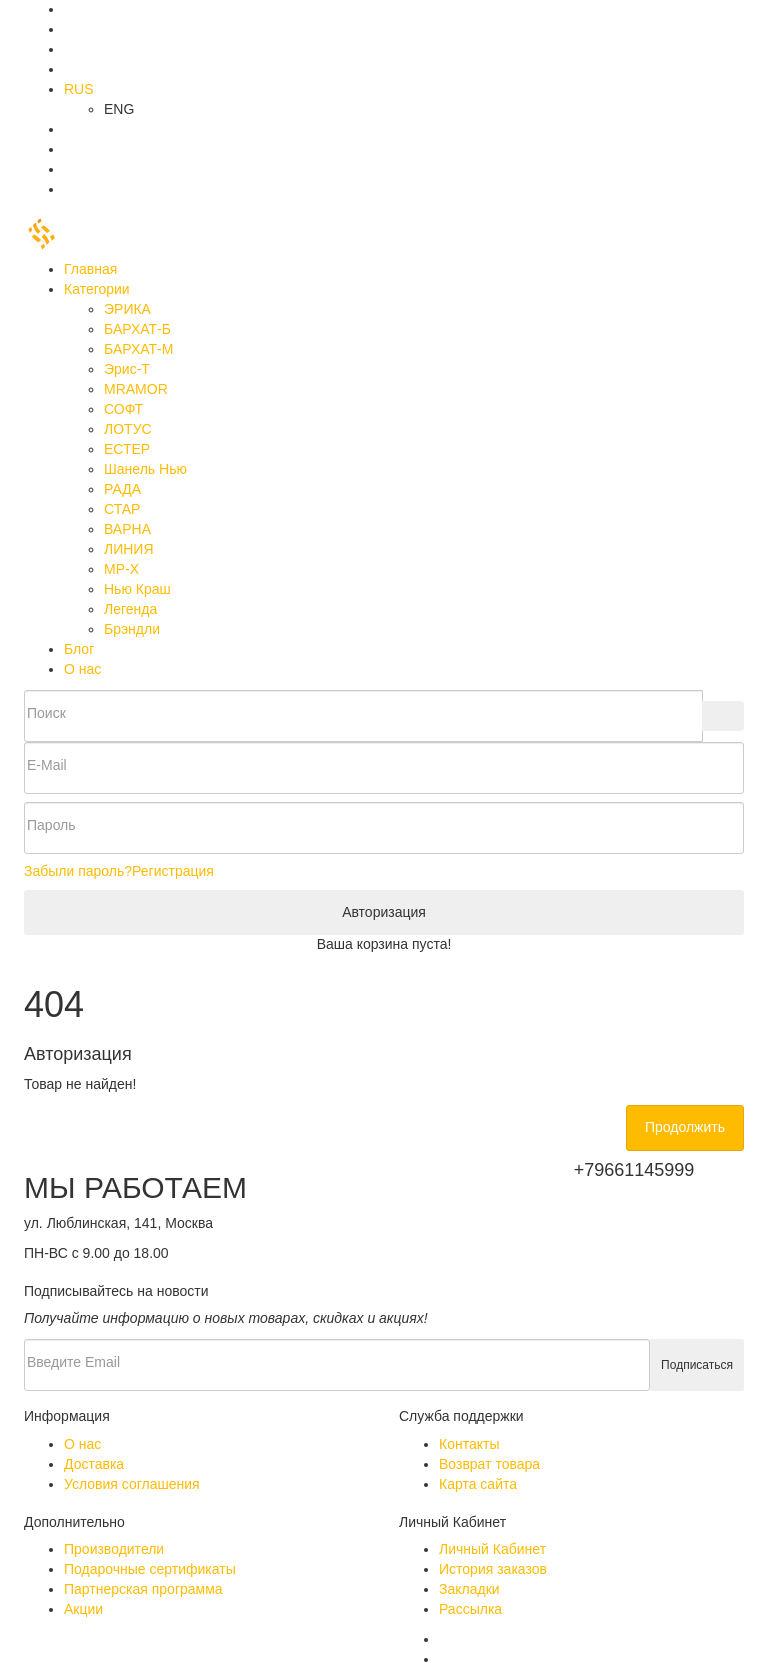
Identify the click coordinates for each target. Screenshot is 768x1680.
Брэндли (132, 629)
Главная (90, 269)
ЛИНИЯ (129, 549)
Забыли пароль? (78, 871)
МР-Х (121, 569)
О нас (82, 669)
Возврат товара (489, 1464)
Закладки (469, 1589)
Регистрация (173, 871)
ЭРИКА (127, 309)
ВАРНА (127, 529)
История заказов (493, 1569)
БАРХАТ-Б (137, 329)
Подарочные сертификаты (150, 1569)
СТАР (122, 509)
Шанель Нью (145, 469)
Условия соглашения (132, 1484)
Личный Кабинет (492, 1549)
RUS (79, 89)
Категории (97, 289)
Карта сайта (478, 1484)
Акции (83, 1609)
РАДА (122, 489)
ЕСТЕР (127, 449)
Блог (79, 649)
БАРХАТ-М (138, 349)
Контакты (469, 1444)
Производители (114, 1549)
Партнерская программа (143, 1589)
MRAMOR (136, 389)
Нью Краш (137, 589)
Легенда (130, 609)
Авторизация (384, 912)
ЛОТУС (128, 429)
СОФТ (123, 409)
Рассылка (470, 1609)
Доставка (94, 1464)
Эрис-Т (127, 369)
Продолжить (685, 1127)
